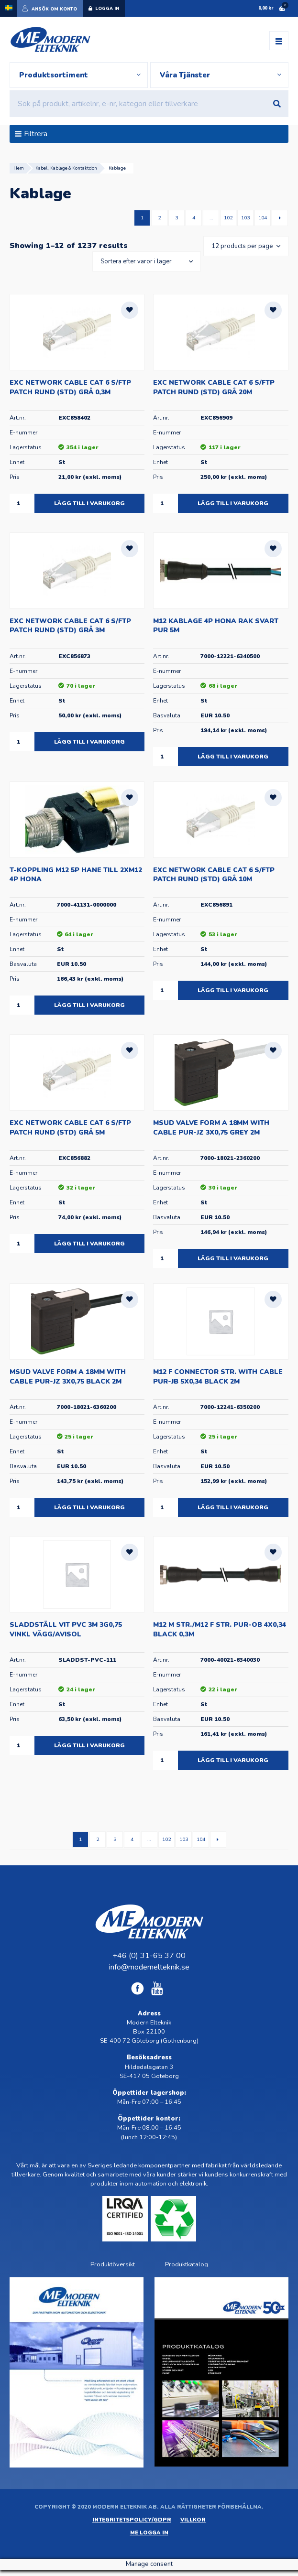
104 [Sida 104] (262, 219)
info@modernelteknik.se (149, 1968)
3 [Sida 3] (176, 219)
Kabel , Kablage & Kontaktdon (66, 169)
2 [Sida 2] (159, 219)
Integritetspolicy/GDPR (131, 2521)
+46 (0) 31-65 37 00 (149, 1957)
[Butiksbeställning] (144, 262)
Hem (18, 169)
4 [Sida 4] (193, 219)
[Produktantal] (22, 504)
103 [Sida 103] (245, 219)
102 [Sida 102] (228, 219)
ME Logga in (149, 2534)
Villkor (193, 2521)
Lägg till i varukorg (89, 505)
